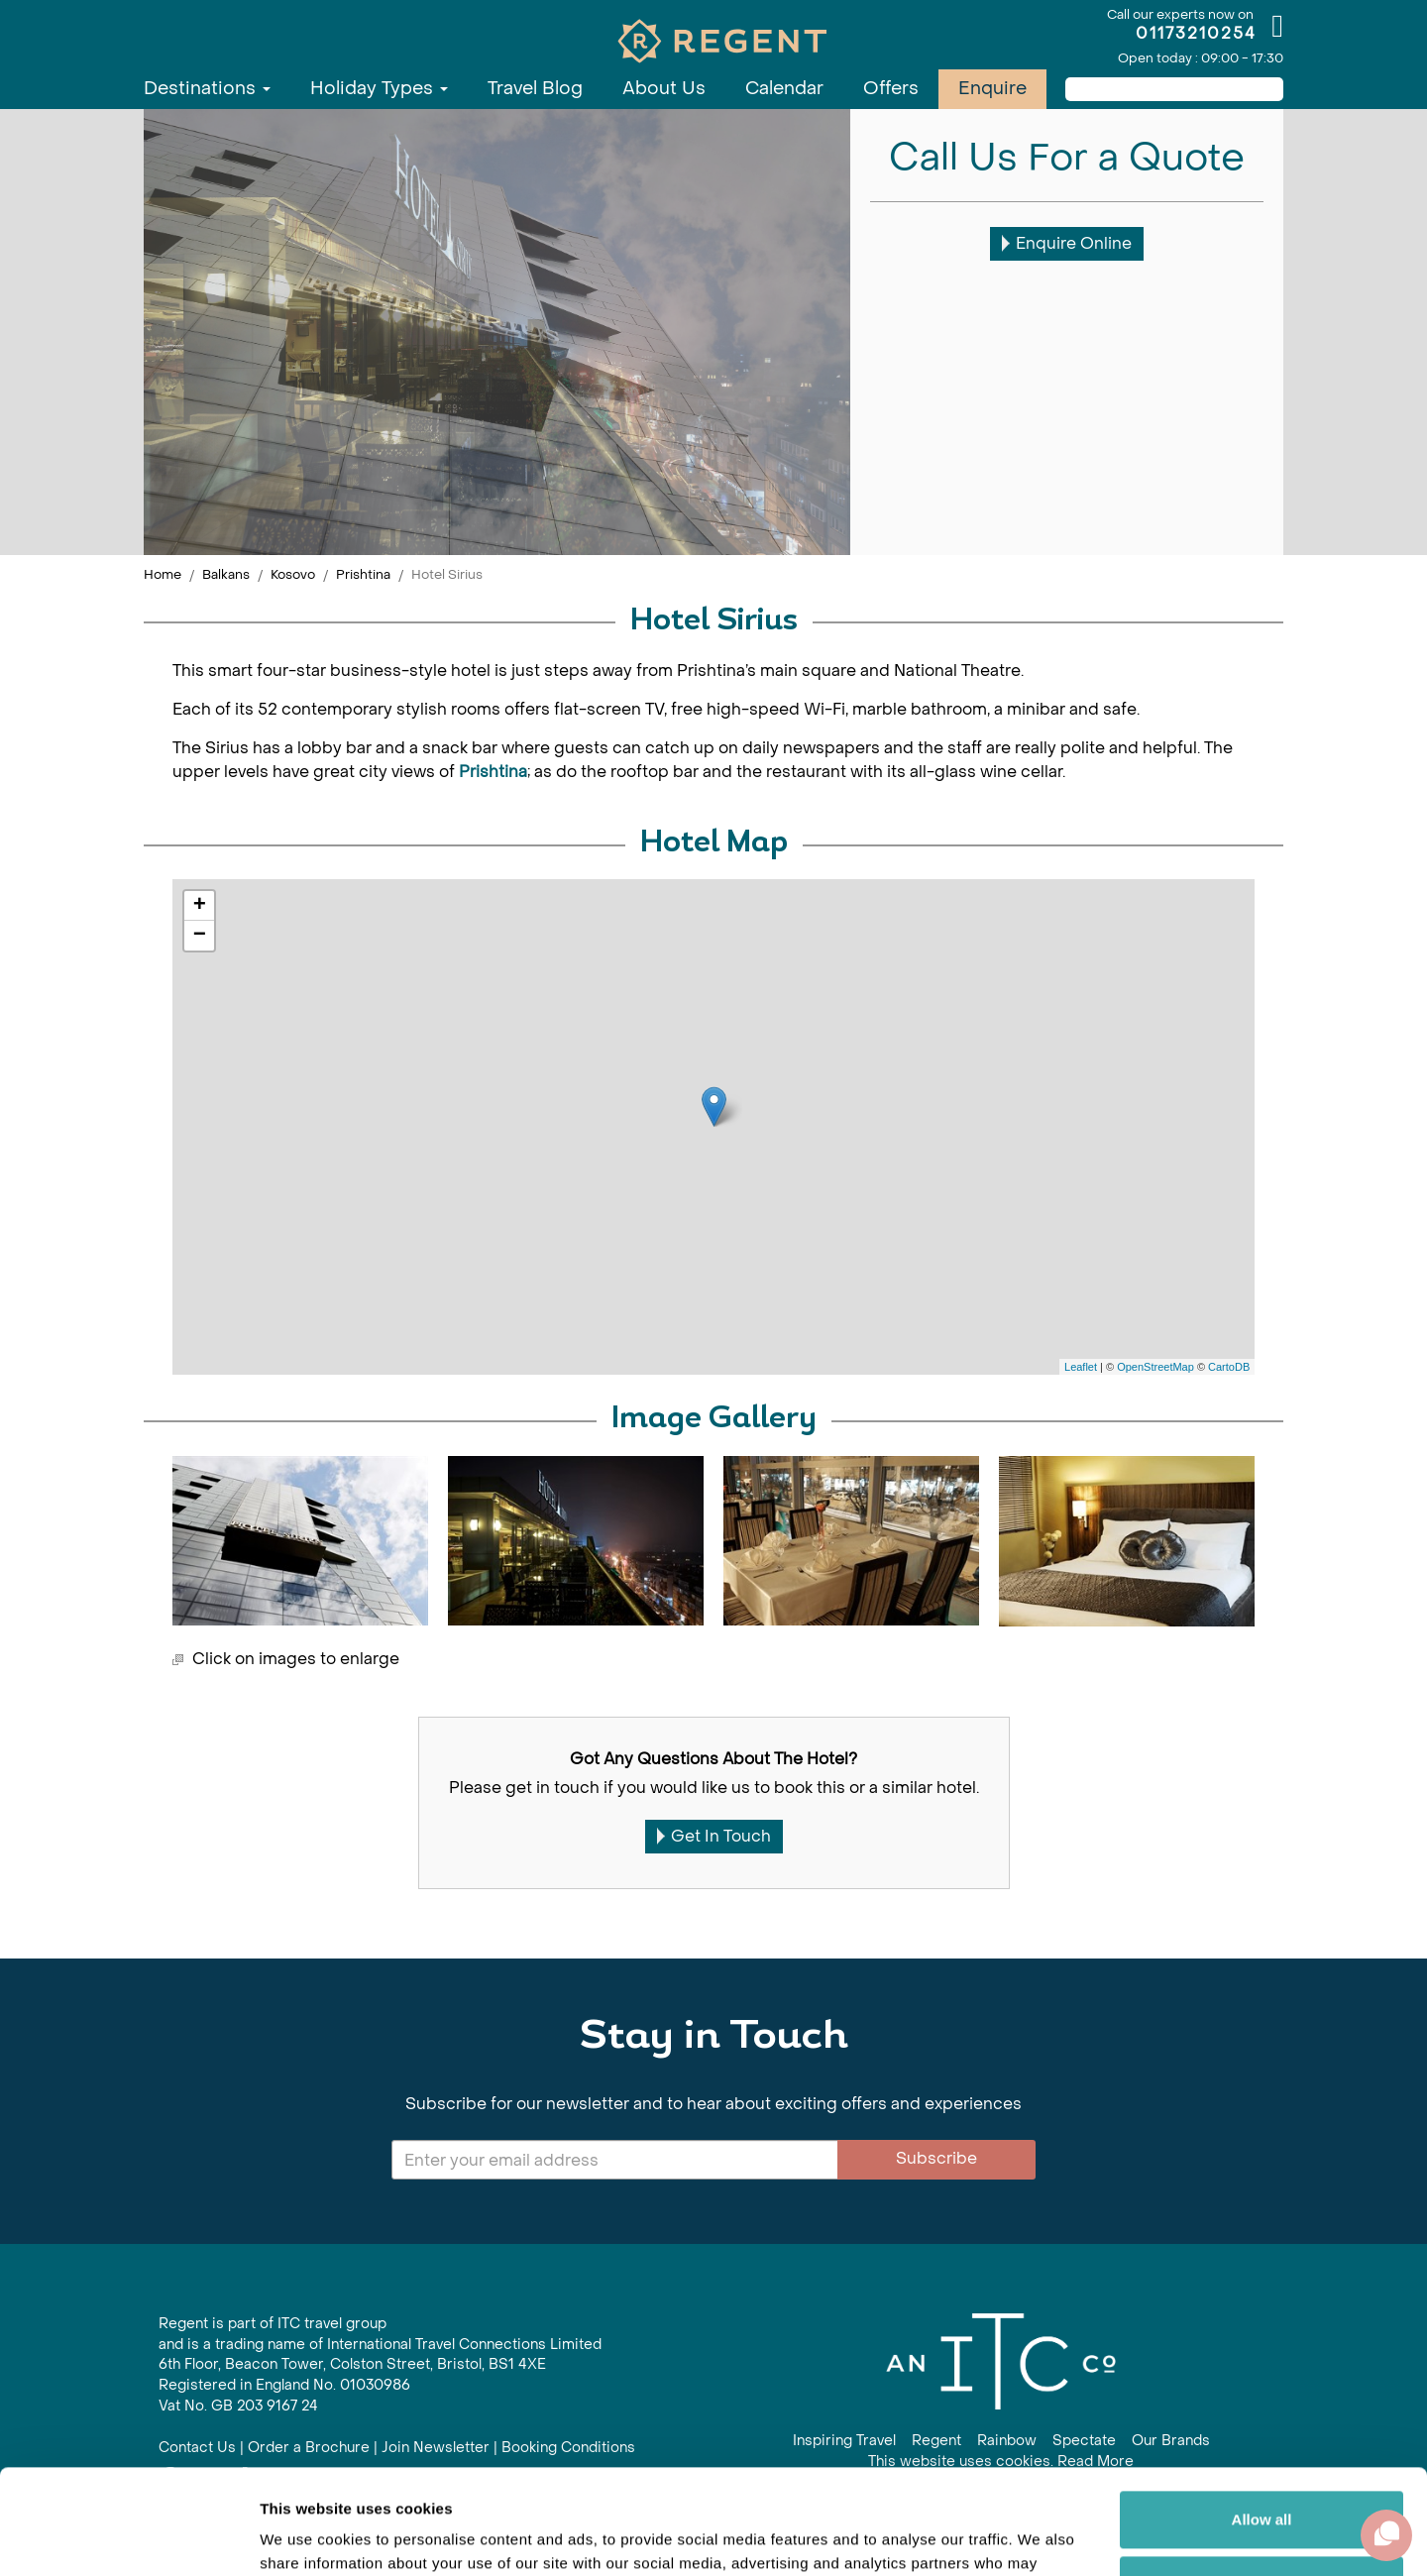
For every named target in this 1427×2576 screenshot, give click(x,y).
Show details (306, 2536)
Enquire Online (1067, 243)
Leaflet (1080, 1367)
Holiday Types (379, 88)
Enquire (992, 88)
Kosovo (293, 574)
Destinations (207, 88)
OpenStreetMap (1155, 1367)
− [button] (199, 936)
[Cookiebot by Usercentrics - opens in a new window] (128, 2537)
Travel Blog (535, 88)
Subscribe (936, 2158)
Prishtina (363, 574)
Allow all (1262, 2415)
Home (162, 574)
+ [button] (199, 906)
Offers (891, 88)
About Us (664, 88)
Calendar (784, 88)
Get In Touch (714, 1836)
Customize (1262, 2479)
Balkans (226, 574)
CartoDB (1229, 1367)
